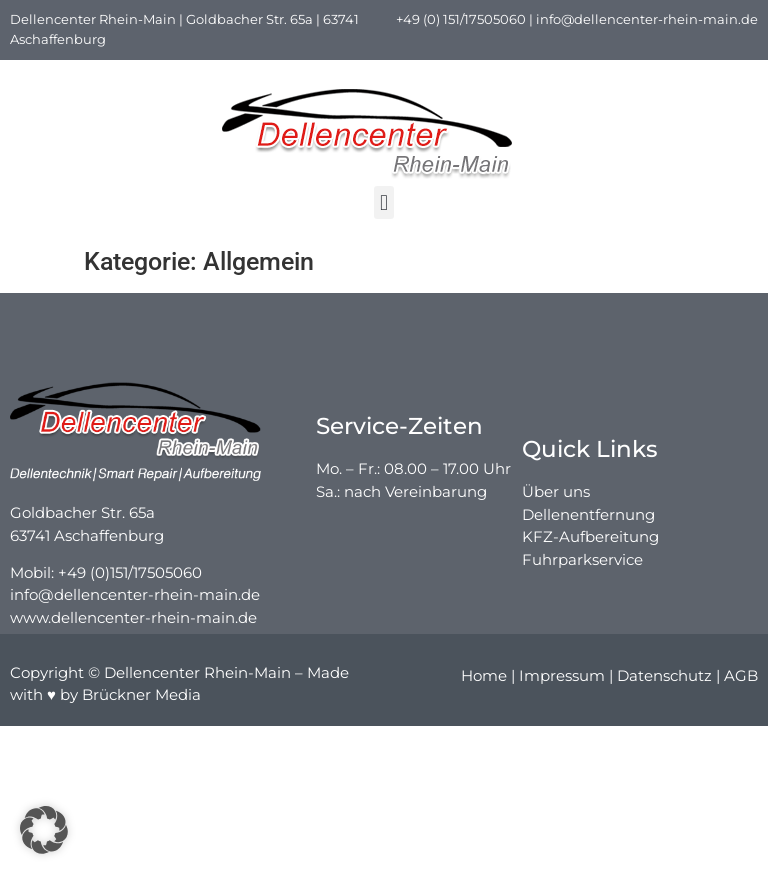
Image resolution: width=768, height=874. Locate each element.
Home (484, 679)
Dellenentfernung (588, 538)
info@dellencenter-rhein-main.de (647, 19)
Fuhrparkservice (582, 583)
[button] (383, 202)
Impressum (562, 679)
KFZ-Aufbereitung (590, 561)
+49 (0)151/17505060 (130, 585)
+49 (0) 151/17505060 (461, 19)
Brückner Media (141, 697)
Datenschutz (664, 679)
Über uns (556, 516)
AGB (741, 679)
